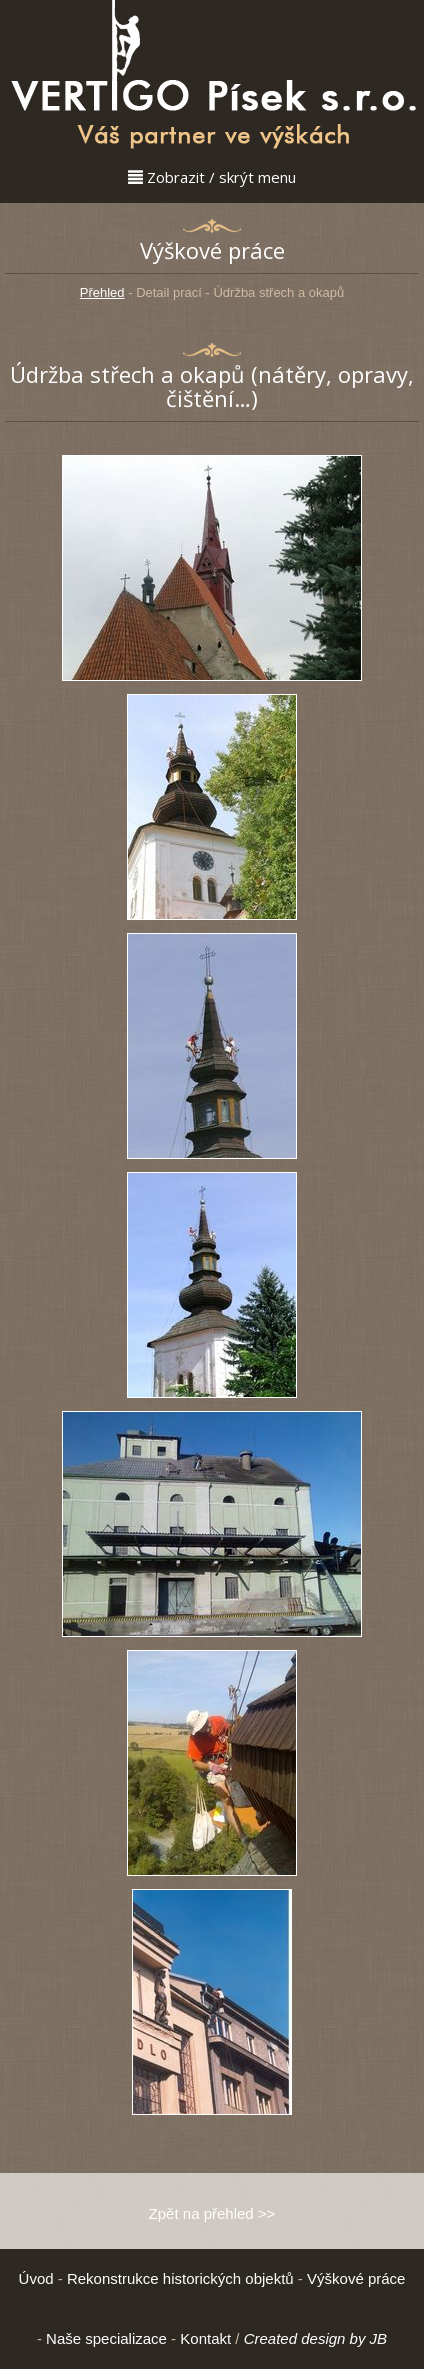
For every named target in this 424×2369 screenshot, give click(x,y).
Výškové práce (356, 2278)
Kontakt (205, 2338)
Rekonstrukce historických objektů (180, 2278)
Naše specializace (106, 2338)
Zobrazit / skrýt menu (212, 177)
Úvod (36, 2278)
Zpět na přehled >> (212, 2213)
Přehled (102, 292)
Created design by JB (315, 2338)
